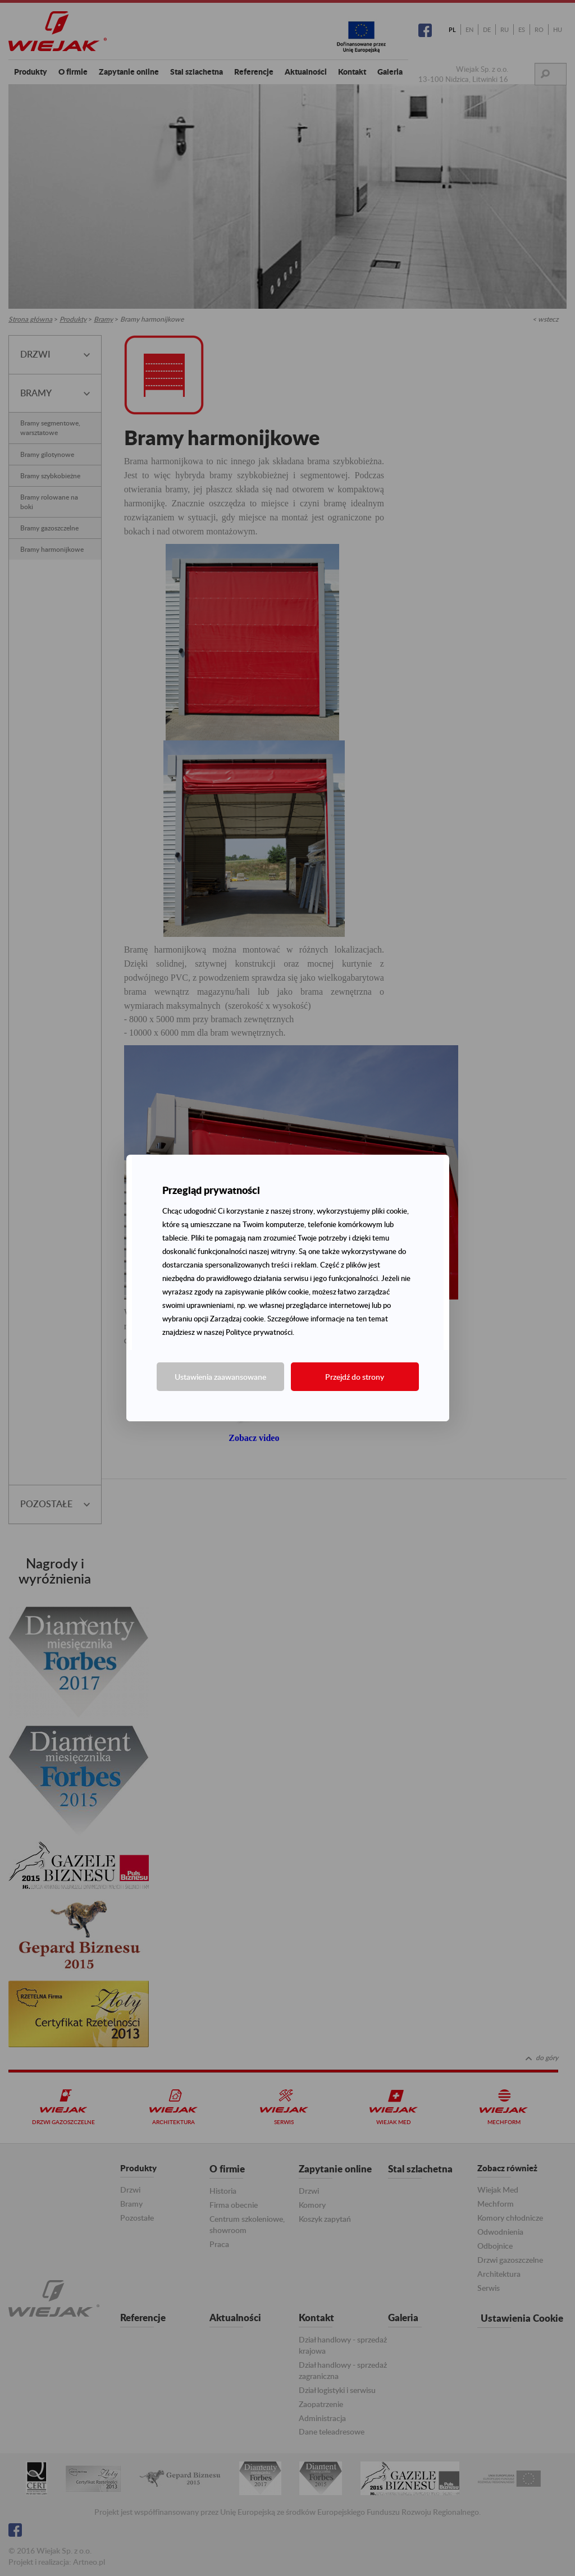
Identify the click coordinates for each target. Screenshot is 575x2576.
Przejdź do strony (354, 1376)
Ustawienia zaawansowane (220, 1376)
